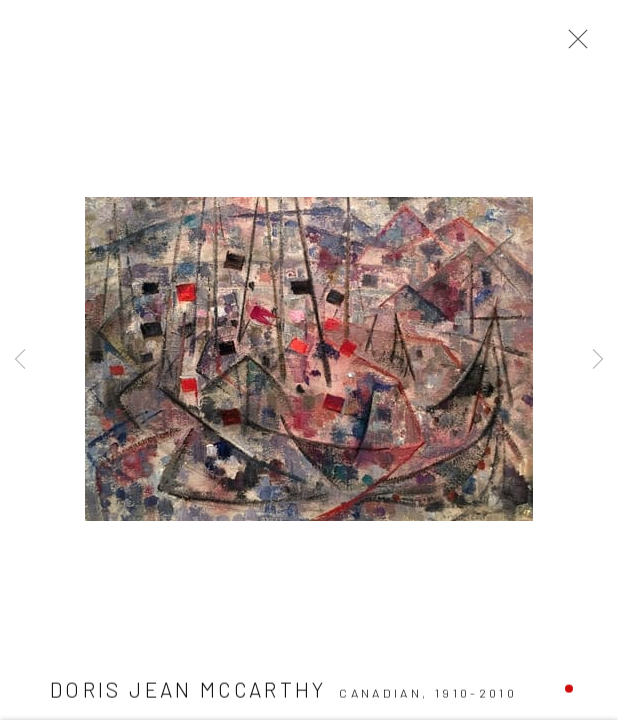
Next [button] (598, 360)
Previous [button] (20, 360)
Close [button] (573, 45)
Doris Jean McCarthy (188, 691)
